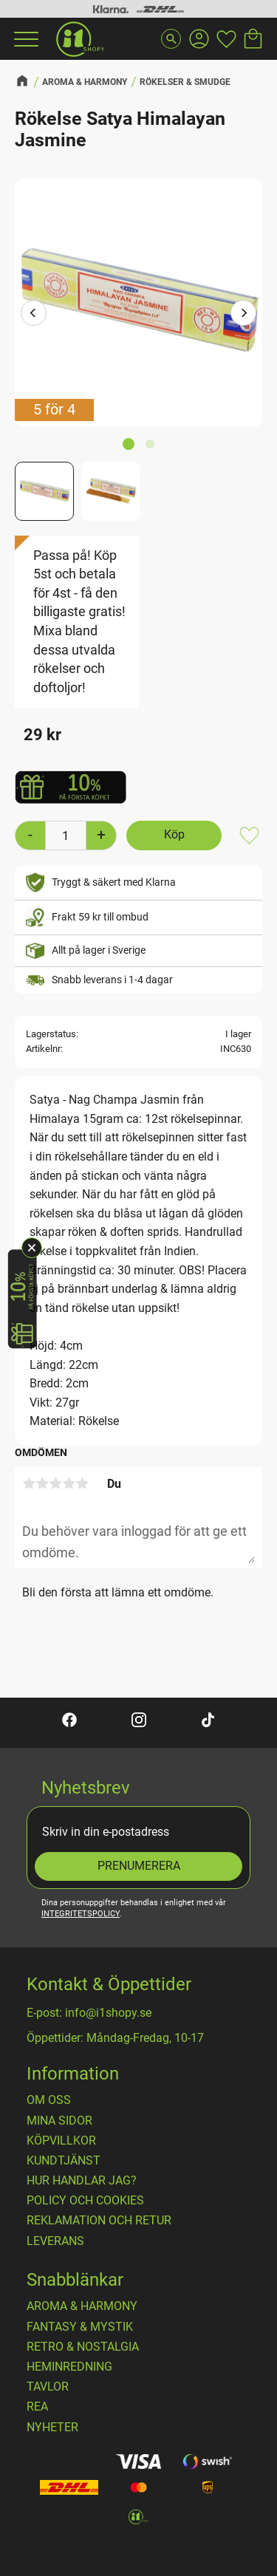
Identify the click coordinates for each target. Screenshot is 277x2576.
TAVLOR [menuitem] (48, 2387)
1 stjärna (28, 1483)
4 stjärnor (68, 1483)
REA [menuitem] (37, 2406)
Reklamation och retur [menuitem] (99, 2220)
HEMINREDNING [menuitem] (69, 2367)
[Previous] (33, 314)
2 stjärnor (42, 1483)
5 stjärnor (82, 1483)
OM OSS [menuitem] (49, 2100)
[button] (24, 39)
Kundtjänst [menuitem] (63, 2160)
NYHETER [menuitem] (52, 2427)
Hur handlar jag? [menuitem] (82, 2180)
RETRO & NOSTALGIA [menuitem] (83, 2347)
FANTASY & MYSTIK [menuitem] (80, 2327)
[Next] (243, 314)
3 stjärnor (55, 1483)
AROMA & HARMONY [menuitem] (82, 2306)
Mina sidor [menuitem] (59, 2121)
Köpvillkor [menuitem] (61, 2141)
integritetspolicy (80, 1914)
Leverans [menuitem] (55, 2241)
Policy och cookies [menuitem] (85, 2200)
